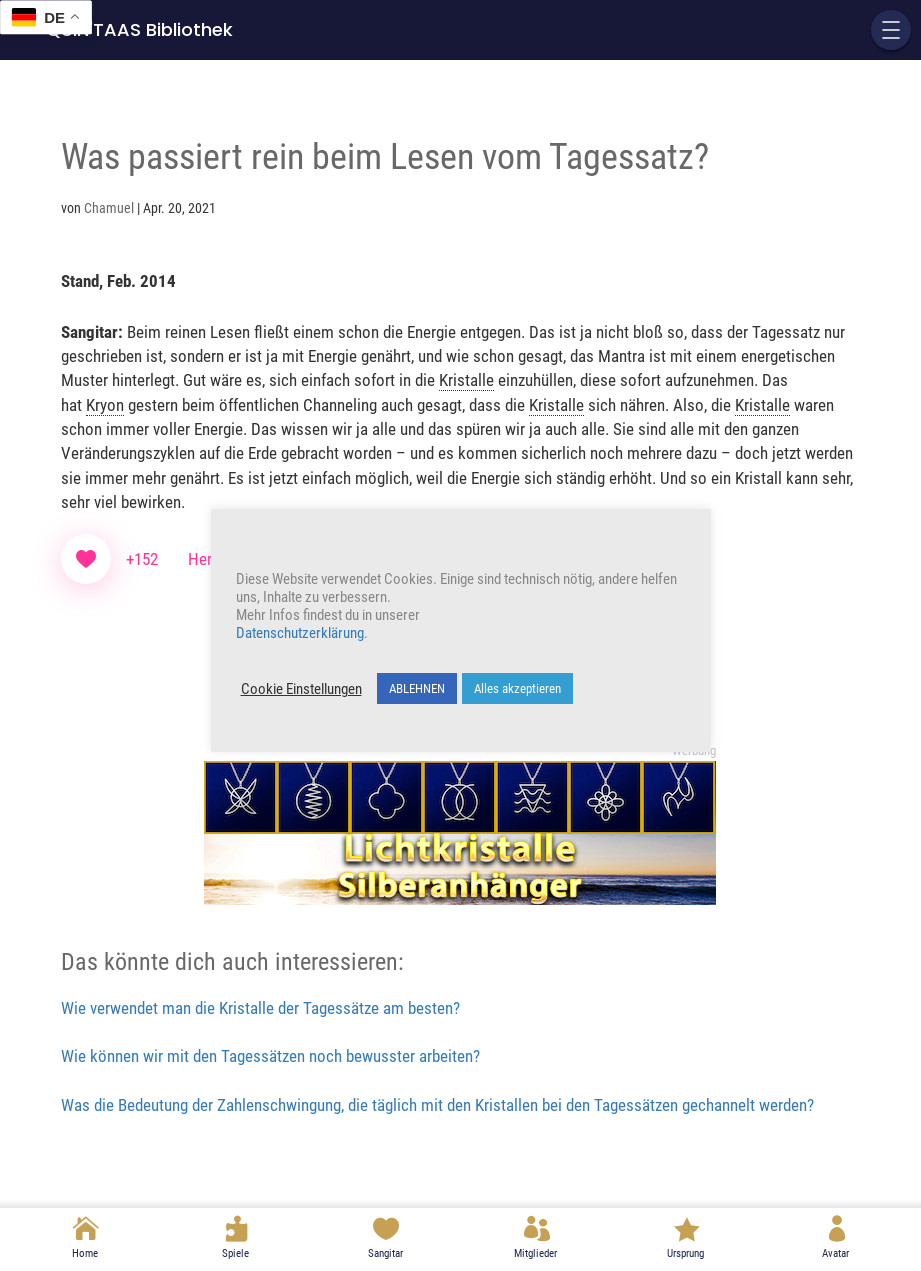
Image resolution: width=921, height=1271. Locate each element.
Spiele (235, 1253)
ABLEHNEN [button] (417, 688)
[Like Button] (86, 559)
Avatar (835, 1253)
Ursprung (685, 1253)
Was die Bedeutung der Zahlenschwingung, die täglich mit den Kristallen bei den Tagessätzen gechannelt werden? (437, 1105)
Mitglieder (535, 1253)
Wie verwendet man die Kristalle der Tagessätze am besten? (260, 1008)
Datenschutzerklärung (300, 633)
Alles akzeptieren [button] (517, 688)
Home (85, 1253)
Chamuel (109, 208)
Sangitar (385, 1253)
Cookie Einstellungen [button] (301, 689)
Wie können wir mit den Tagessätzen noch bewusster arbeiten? (270, 1056)
